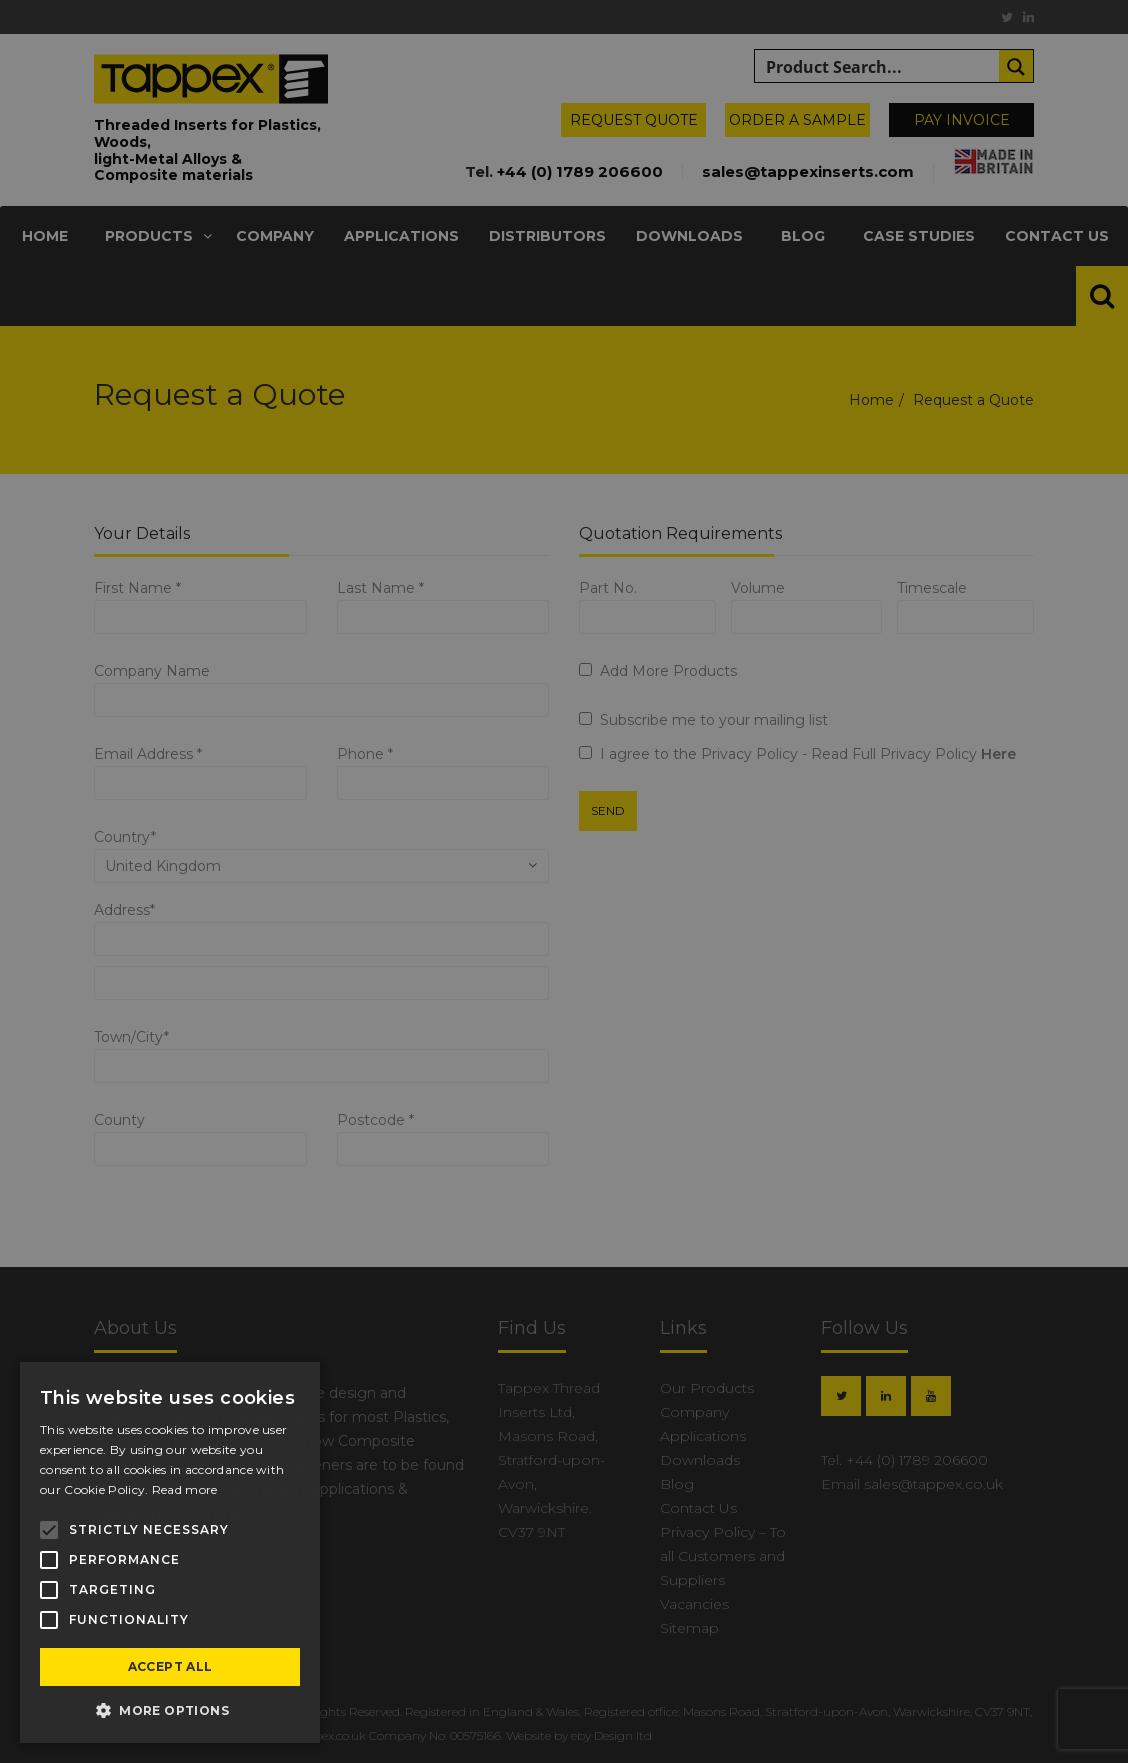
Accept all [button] (170, 1666)
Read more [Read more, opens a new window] (185, 1489)
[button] (170, 1711)
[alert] (564, 881)
